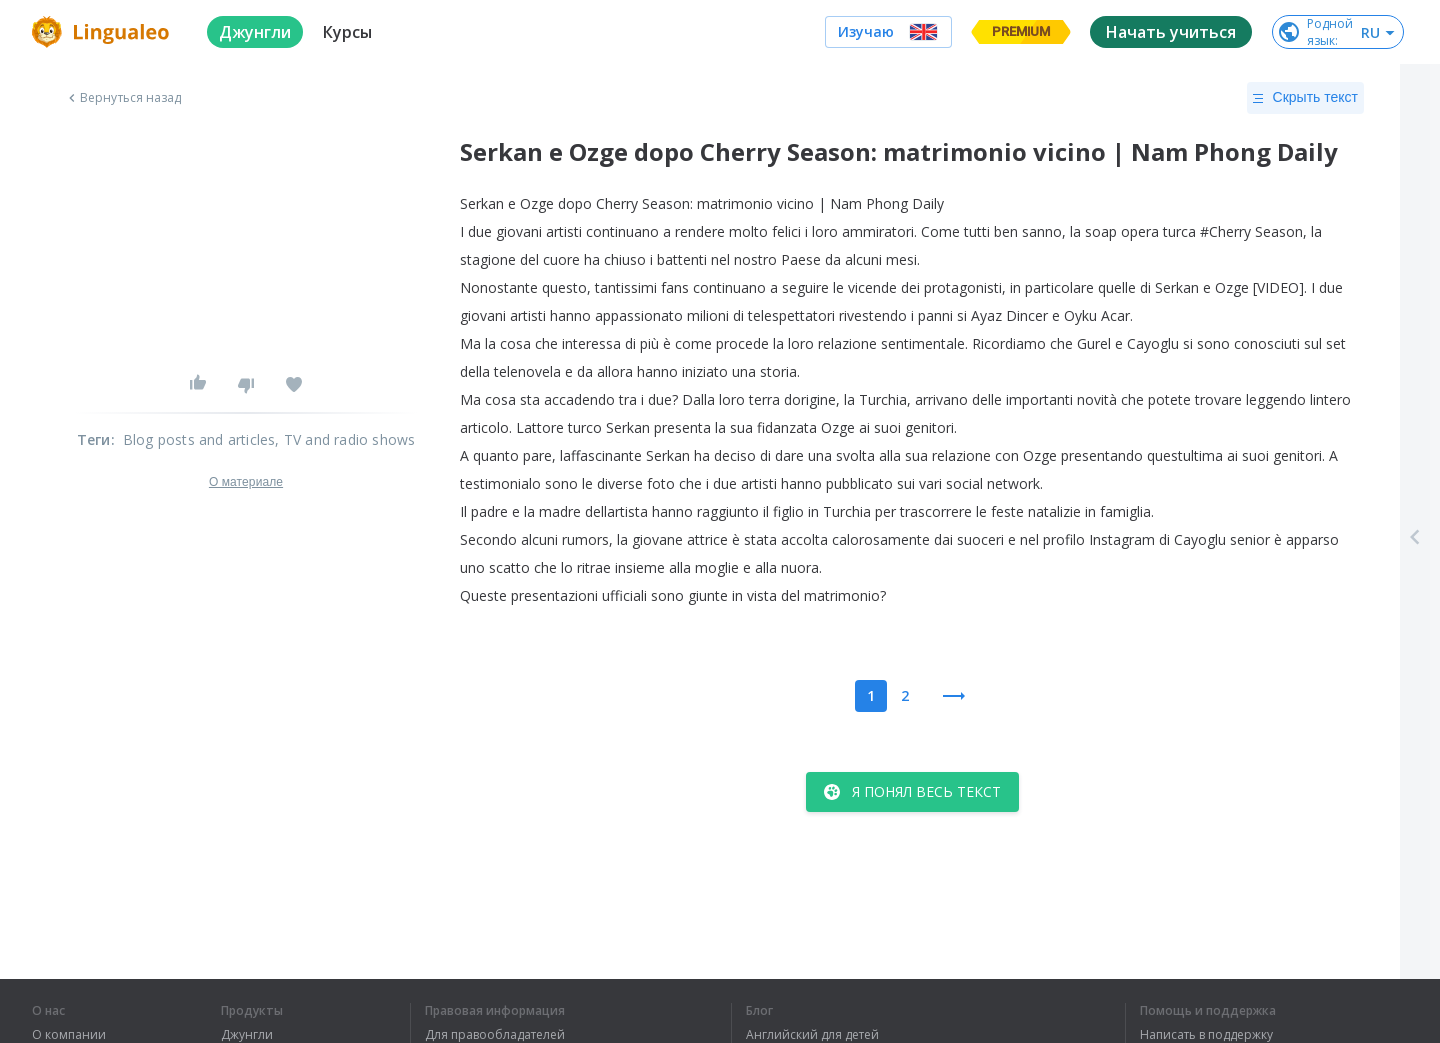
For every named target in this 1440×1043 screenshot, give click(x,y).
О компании (69, 1035)
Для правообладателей (495, 1035)
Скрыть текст (1305, 98)
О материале (246, 482)
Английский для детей (812, 1035)
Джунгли (247, 1035)
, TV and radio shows (345, 439)
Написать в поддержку (1206, 1035)
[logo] (103, 32)
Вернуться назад (123, 98)
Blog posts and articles (199, 439)
